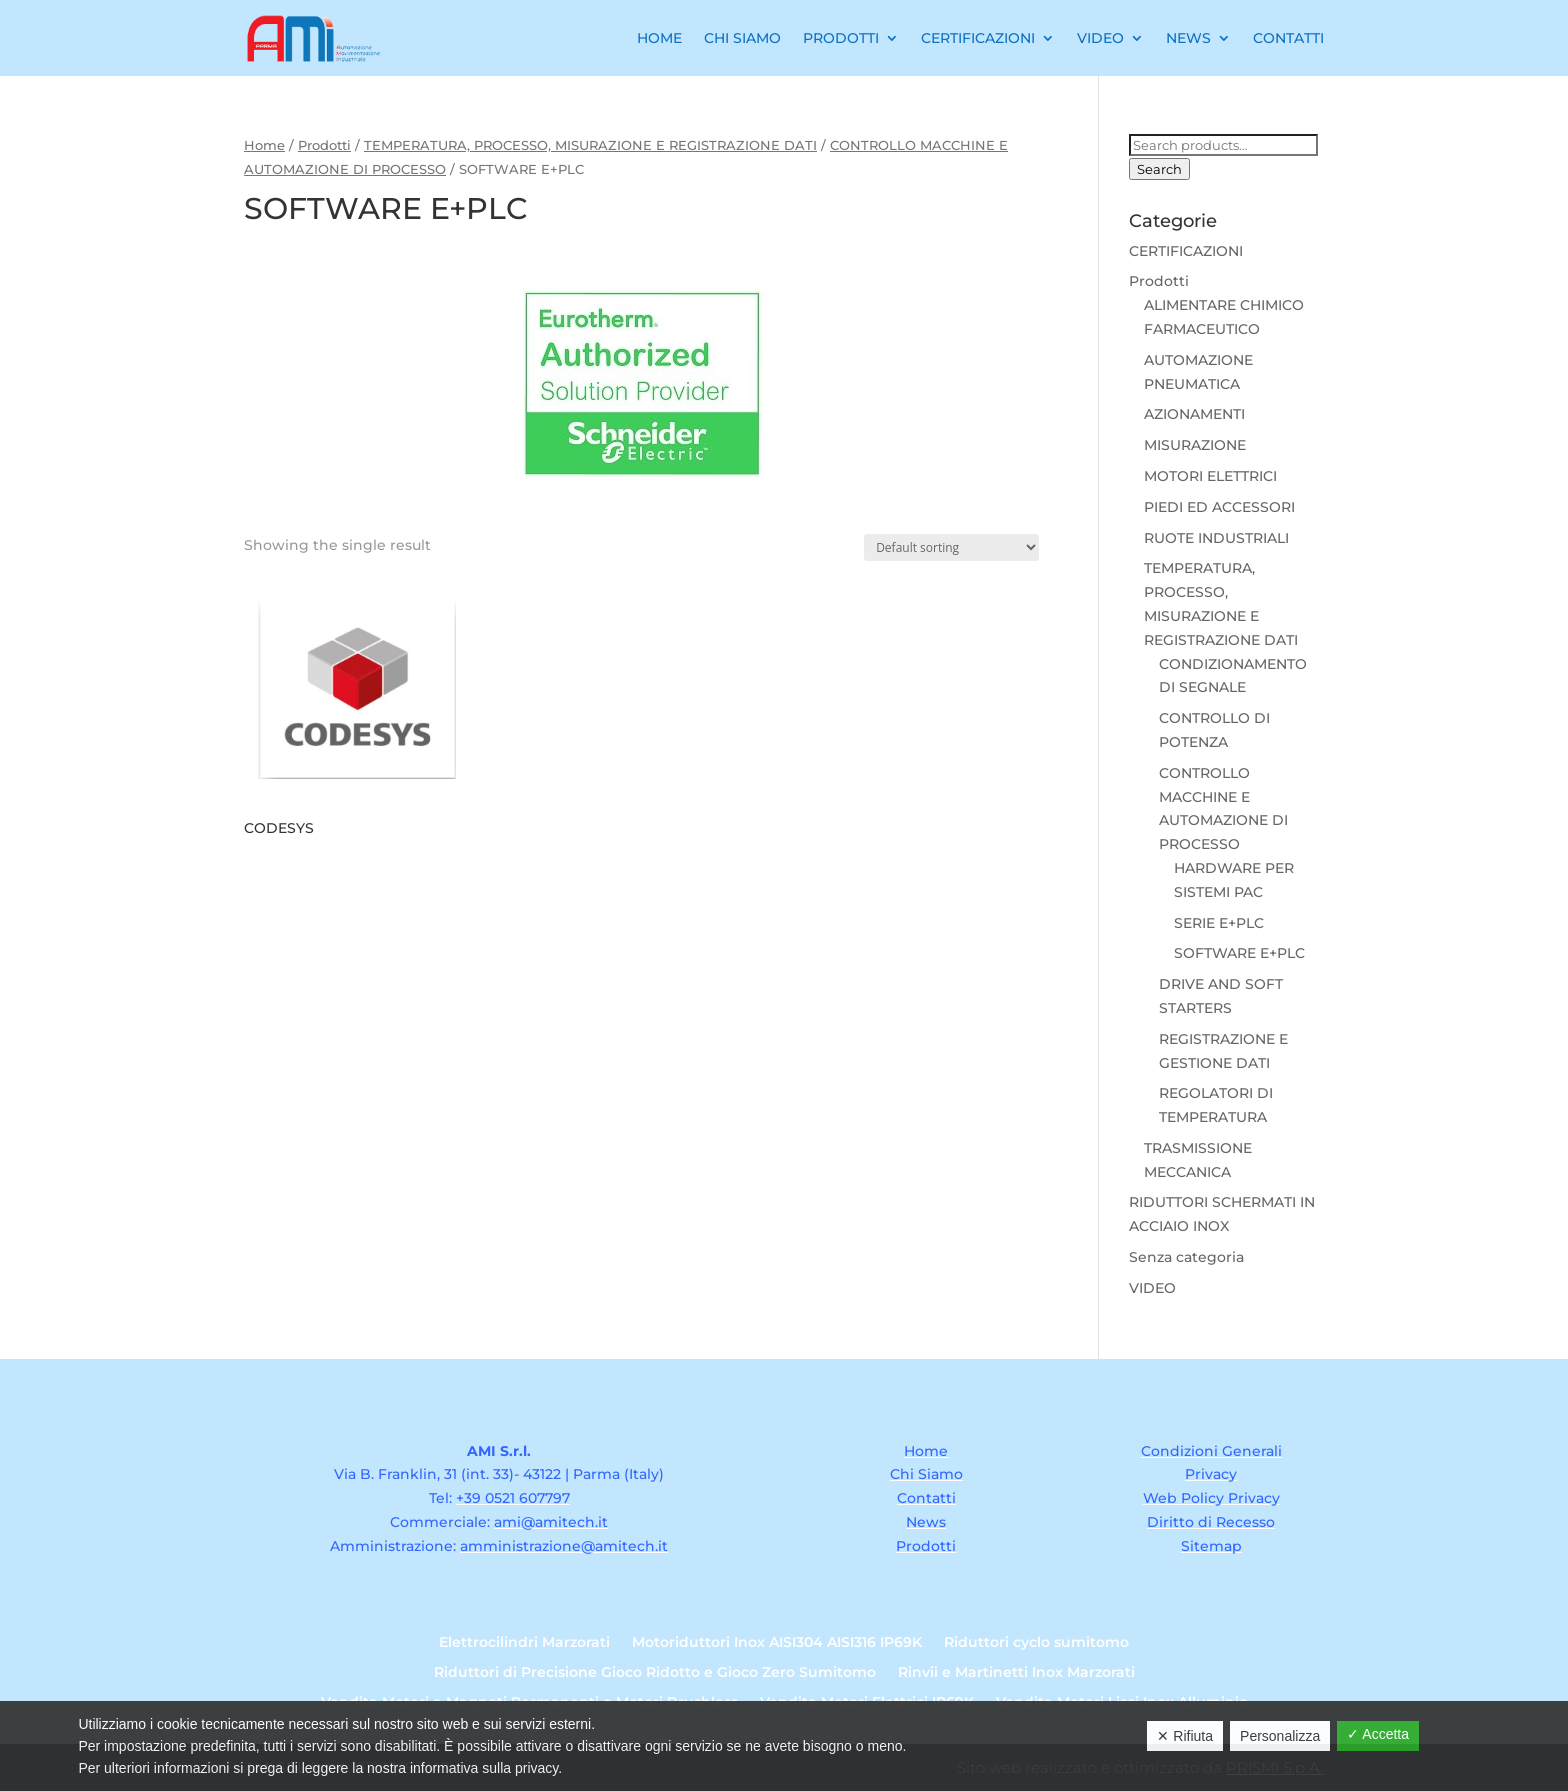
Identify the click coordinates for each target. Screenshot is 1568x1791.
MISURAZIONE (1195, 445)
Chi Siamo (742, 38)
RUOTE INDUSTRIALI (1216, 538)
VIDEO (1152, 1288)
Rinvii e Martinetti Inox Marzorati (1016, 1673)
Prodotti (841, 38)
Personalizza (1280, 1736)
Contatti (1288, 38)
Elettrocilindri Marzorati (524, 1643)
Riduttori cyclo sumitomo (1036, 1643)
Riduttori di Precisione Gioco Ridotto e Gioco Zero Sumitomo (655, 1673)
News (1188, 38)
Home (659, 38)
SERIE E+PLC (1219, 923)
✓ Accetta (1378, 1734)
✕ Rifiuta (1185, 1736)
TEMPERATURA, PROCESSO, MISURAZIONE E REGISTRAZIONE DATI (590, 145)
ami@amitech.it (551, 1522)
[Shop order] (951, 547)
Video (1100, 38)
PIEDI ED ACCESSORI (1219, 507)
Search (1159, 169)
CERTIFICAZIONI (1186, 251)
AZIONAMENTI (1194, 414)
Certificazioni (978, 38)
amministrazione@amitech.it (564, 1546)
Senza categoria (1186, 1257)
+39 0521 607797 (513, 1498)
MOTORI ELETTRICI (1210, 476)
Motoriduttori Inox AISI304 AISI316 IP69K (777, 1643)
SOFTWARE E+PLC (1239, 953)
